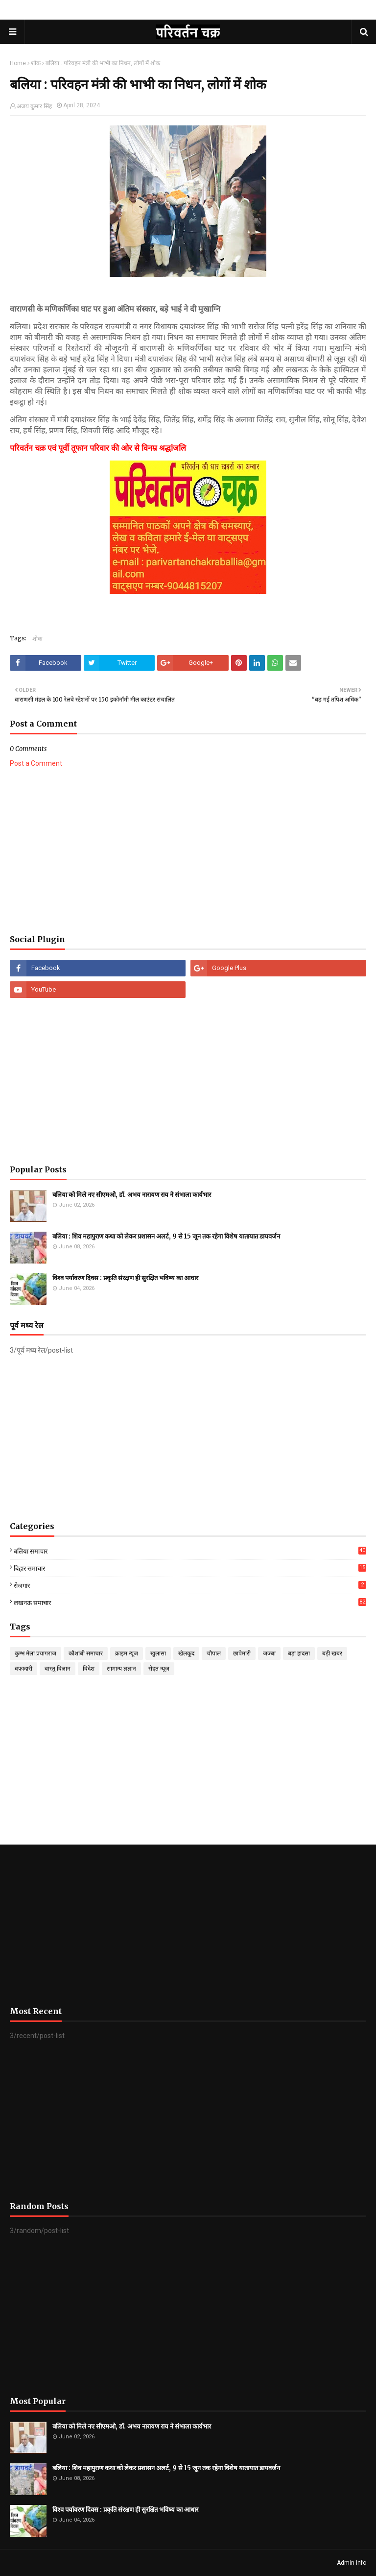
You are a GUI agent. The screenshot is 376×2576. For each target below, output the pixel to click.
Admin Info (351, 2562)
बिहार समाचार (190, 1568)
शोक (36, 63)
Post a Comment (36, 763)
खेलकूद (186, 1653)
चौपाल (214, 1653)
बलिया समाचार (190, 1551)
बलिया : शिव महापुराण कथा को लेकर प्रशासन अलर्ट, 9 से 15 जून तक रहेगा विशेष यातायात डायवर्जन (166, 1236)
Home (18, 63)
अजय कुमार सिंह (34, 106)
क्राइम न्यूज (126, 1653)
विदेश (88, 1668)
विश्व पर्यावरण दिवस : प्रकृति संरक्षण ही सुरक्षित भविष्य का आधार (125, 1278)
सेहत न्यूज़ (158, 1668)
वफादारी (23, 1668)
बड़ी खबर (332, 1653)
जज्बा (269, 1653)
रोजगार (190, 1585)
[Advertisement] (188, 851)
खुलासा (158, 1653)
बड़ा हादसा (299, 1653)
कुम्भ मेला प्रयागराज (35, 1653)
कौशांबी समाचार (86, 1653)
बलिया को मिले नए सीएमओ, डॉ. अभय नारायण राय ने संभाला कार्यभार (131, 1195)
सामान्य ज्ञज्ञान (121, 1668)
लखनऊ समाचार (190, 1602)
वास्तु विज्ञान (57, 1668)
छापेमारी (242, 1653)
